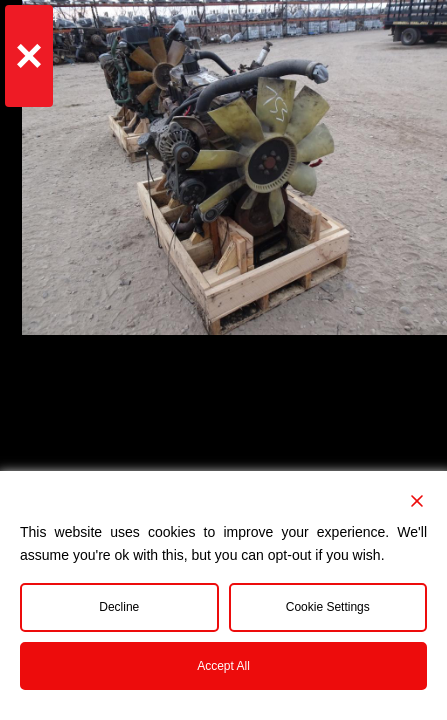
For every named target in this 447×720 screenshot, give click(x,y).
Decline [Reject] (119, 607)
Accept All (223, 666)
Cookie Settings (328, 607)
